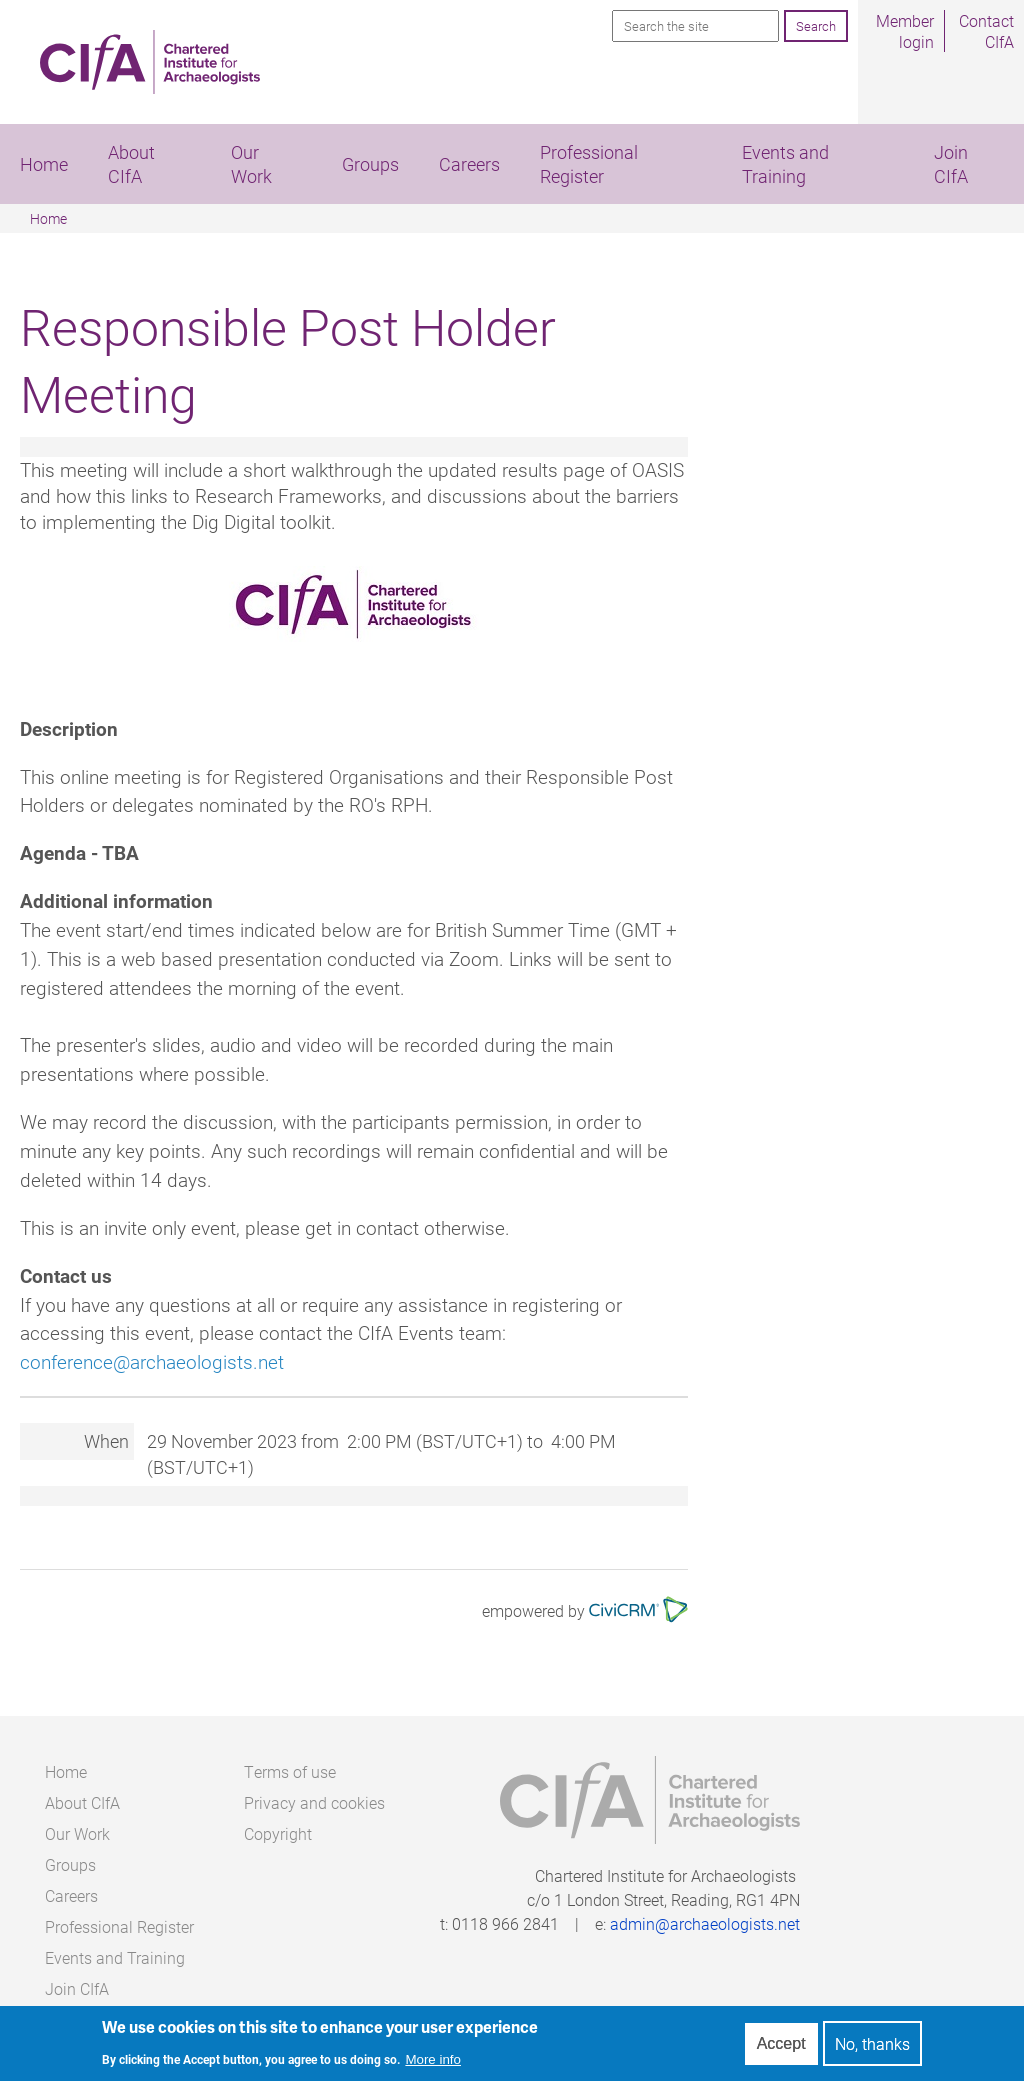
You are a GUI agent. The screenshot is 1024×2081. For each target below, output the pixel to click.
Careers (469, 164)
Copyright (278, 1833)
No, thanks (872, 2047)
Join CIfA (77, 1988)
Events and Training (785, 164)
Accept (781, 2046)
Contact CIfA (986, 31)
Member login (905, 31)
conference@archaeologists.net (152, 1361)
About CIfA (131, 164)
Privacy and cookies (314, 1802)
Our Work (251, 164)
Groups (370, 164)
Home (44, 164)
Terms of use (290, 1771)
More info (433, 2063)
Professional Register (589, 164)
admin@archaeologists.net (705, 1923)
